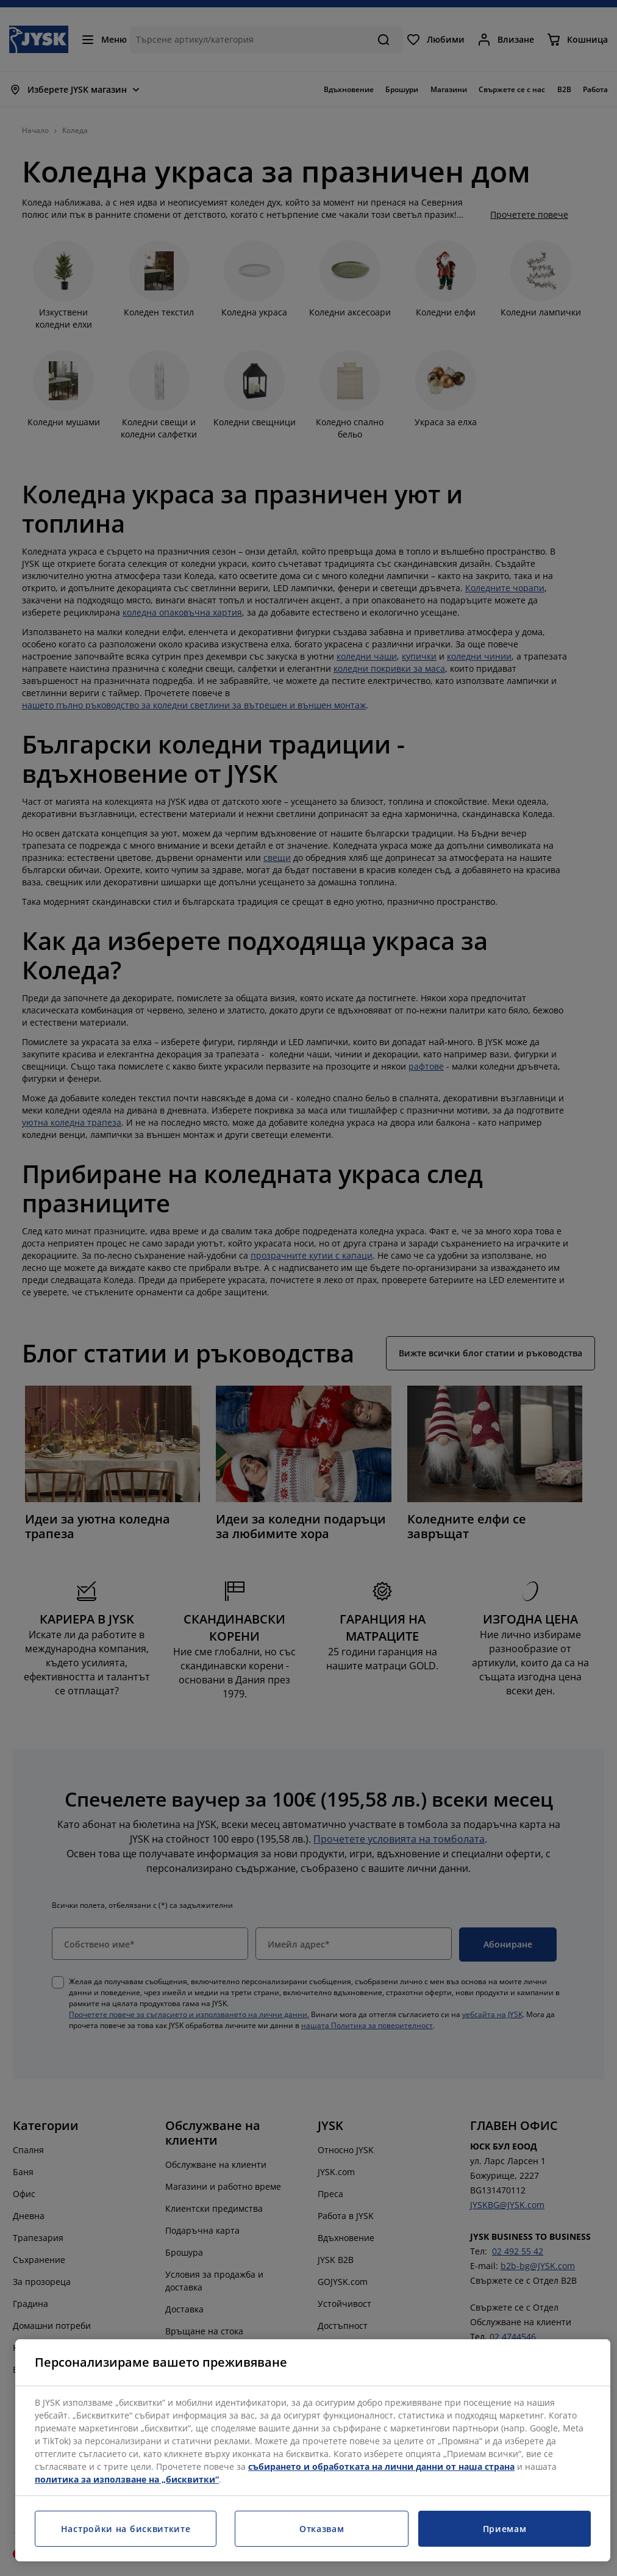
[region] (312, 2450)
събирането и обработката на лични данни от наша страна (381, 2466)
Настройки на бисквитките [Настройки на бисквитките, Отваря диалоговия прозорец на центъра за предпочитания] (126, 2529)
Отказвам (321, 2529)
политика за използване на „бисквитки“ (127, 2479)
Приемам (505, 2529)
